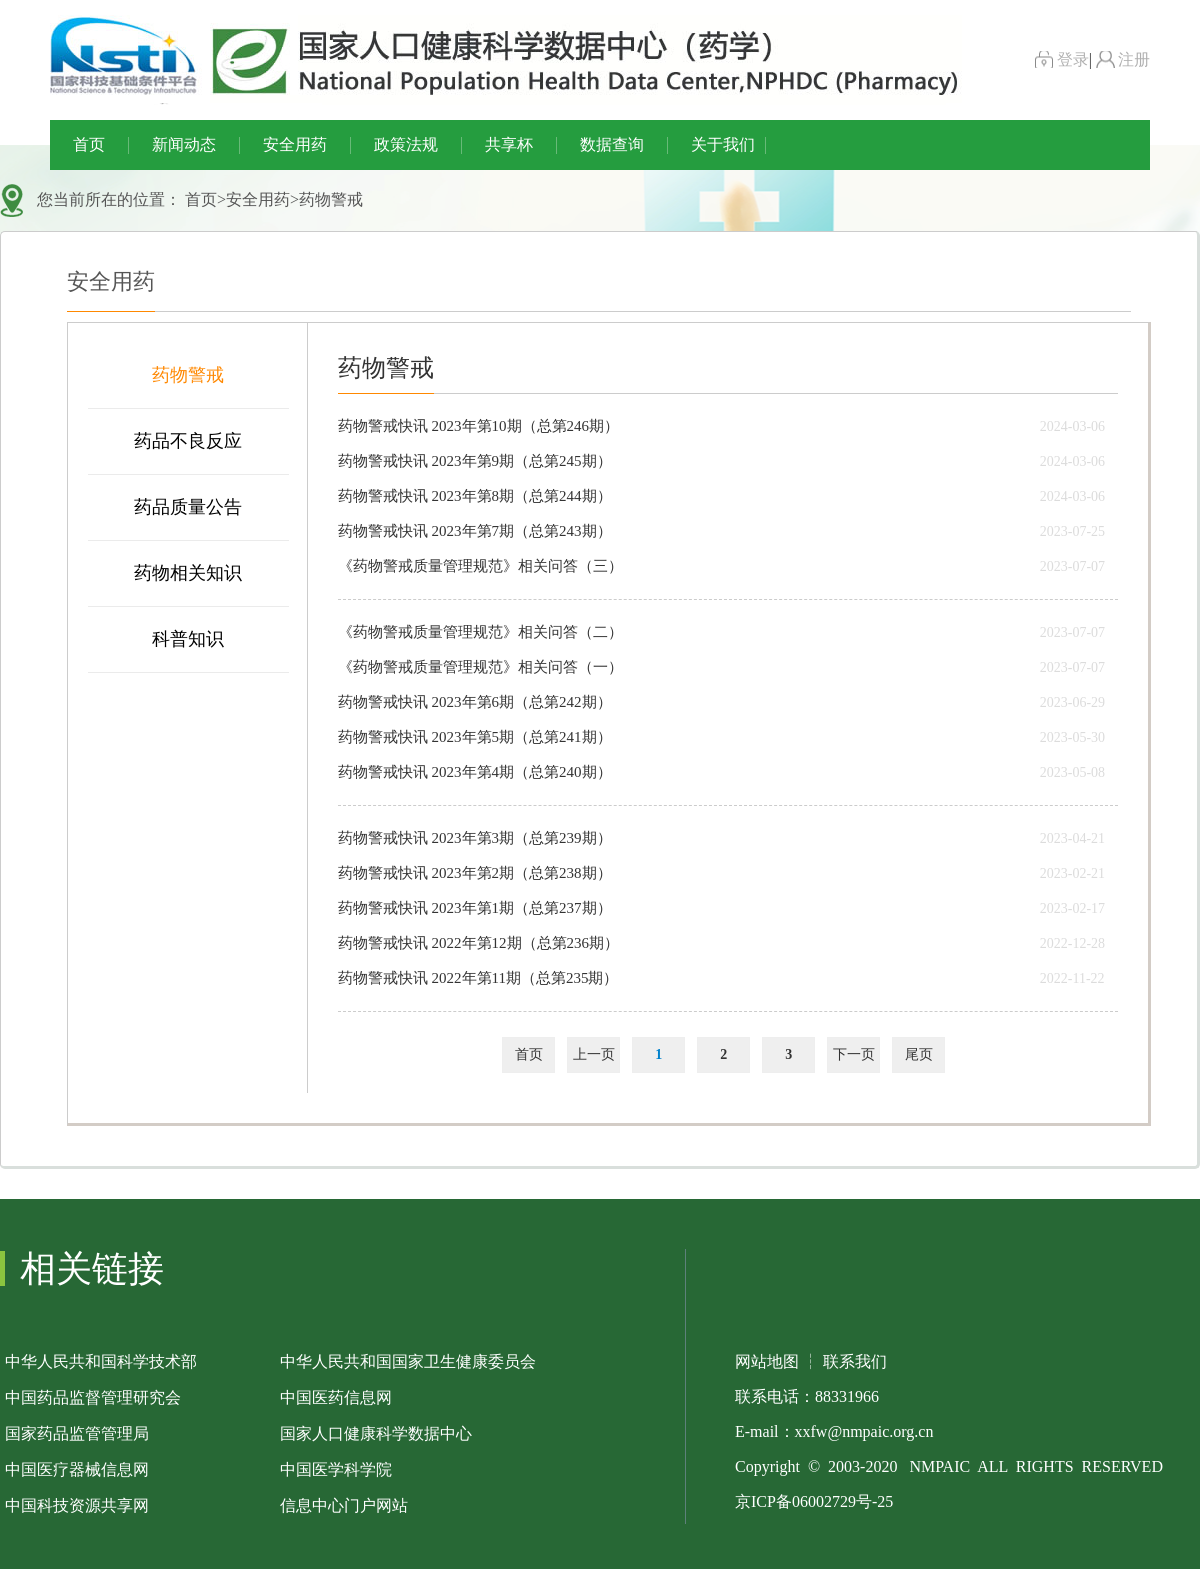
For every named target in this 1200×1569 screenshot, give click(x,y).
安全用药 (295, 144)
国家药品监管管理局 (77, 1433)
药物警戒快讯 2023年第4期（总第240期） (475, 772)
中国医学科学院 (336, 1469)
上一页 (594, 1054)
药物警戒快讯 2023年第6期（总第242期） (475, 702)
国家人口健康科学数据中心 (376, 1433)
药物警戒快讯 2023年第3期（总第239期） (475, 838)
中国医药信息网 (336, 1397)
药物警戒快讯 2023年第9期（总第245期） (475, 461)
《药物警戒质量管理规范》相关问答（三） (480, 566)
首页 (89, 144)
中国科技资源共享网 (77, 1505)
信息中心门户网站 (344, 1505)
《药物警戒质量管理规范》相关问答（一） (480, 667)
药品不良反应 (188, 441)
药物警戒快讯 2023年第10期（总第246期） (478, 426)
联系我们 (855, 1361)
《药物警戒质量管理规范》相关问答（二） (480, 632)
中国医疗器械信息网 (77, 1469)
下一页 (854, 1054)
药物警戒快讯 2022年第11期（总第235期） (478, 978)
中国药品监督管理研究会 (93, 1397)
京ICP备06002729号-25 (814, 1501)
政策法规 (406, 144)
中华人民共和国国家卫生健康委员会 (408, 1361)
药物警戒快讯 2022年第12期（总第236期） (478, 943)
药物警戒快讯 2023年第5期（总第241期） (475, 737)
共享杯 (509, 144)
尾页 (919, 1054)
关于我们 (723, 144)
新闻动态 (184, 144)
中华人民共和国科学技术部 (101, 1361)
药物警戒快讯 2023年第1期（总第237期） (475, 908)
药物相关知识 (188, 573)
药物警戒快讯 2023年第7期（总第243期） (475, 531)
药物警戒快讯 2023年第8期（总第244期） (475, 496)
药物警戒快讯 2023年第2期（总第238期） (475, 873)
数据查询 (612, 144)
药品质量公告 (188, 507)
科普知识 (188, 639)
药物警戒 (331, 199)
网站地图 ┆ (777, 1361)
